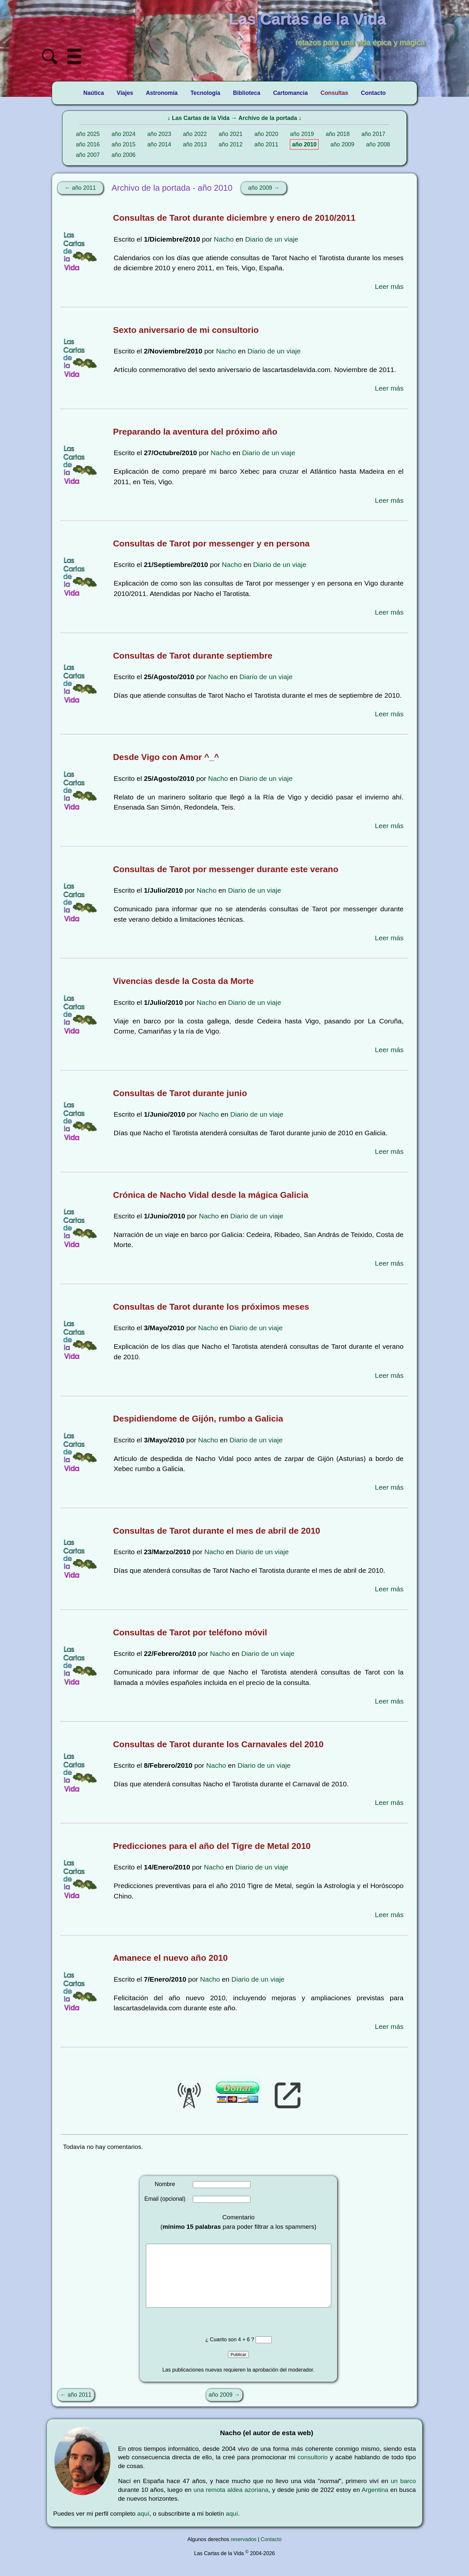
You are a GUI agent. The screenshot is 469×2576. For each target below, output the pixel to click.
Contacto (271, 2552)
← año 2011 (80, 188)
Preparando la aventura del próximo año (195, 432)
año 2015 (123, 144)
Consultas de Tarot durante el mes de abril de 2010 (216, 1531)
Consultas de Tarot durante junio (180, 1093)
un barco (403, 2494)
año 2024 (123, 134)
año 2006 (123, 155)
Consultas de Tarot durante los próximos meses (211, 1307)
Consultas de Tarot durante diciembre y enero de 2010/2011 (234, 218)
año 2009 (342, 144)
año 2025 (88, 134)
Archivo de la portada (267, 118)
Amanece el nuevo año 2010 (170, 1958)
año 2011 (266, 144)
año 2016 (88, 144)
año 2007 (88, 155)
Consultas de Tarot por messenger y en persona (211, 543)
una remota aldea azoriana (230, 2502)
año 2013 (195, 144)
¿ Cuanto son (221, 2352)
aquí (143, 2526)
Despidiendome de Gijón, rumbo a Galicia (198, 1418)
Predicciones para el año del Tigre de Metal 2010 (212, 1846)
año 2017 (373, 134)
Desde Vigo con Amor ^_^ (166, 757)
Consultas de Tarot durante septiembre (192, 656)
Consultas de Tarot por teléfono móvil (190, 1632)
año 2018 (337, 134)
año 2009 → (263, 188)
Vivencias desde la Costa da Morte (183, 981)
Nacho (224, 239)
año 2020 (266, 134)
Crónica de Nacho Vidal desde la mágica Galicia (210, 1195)
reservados (243, 2552)
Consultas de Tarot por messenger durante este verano (225, 869)
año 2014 (159, 144)
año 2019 (302, 134)
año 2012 (230, 144)
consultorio (312, 2470)
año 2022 (195, 134)
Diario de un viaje (271, 239)
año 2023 (159, 134)
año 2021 (230, 134)
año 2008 (378, 144)
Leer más (389, 286)
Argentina (375, 2502)
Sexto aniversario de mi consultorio (186, 330)
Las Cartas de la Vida (201, 118)
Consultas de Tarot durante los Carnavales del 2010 (218, 1744)
